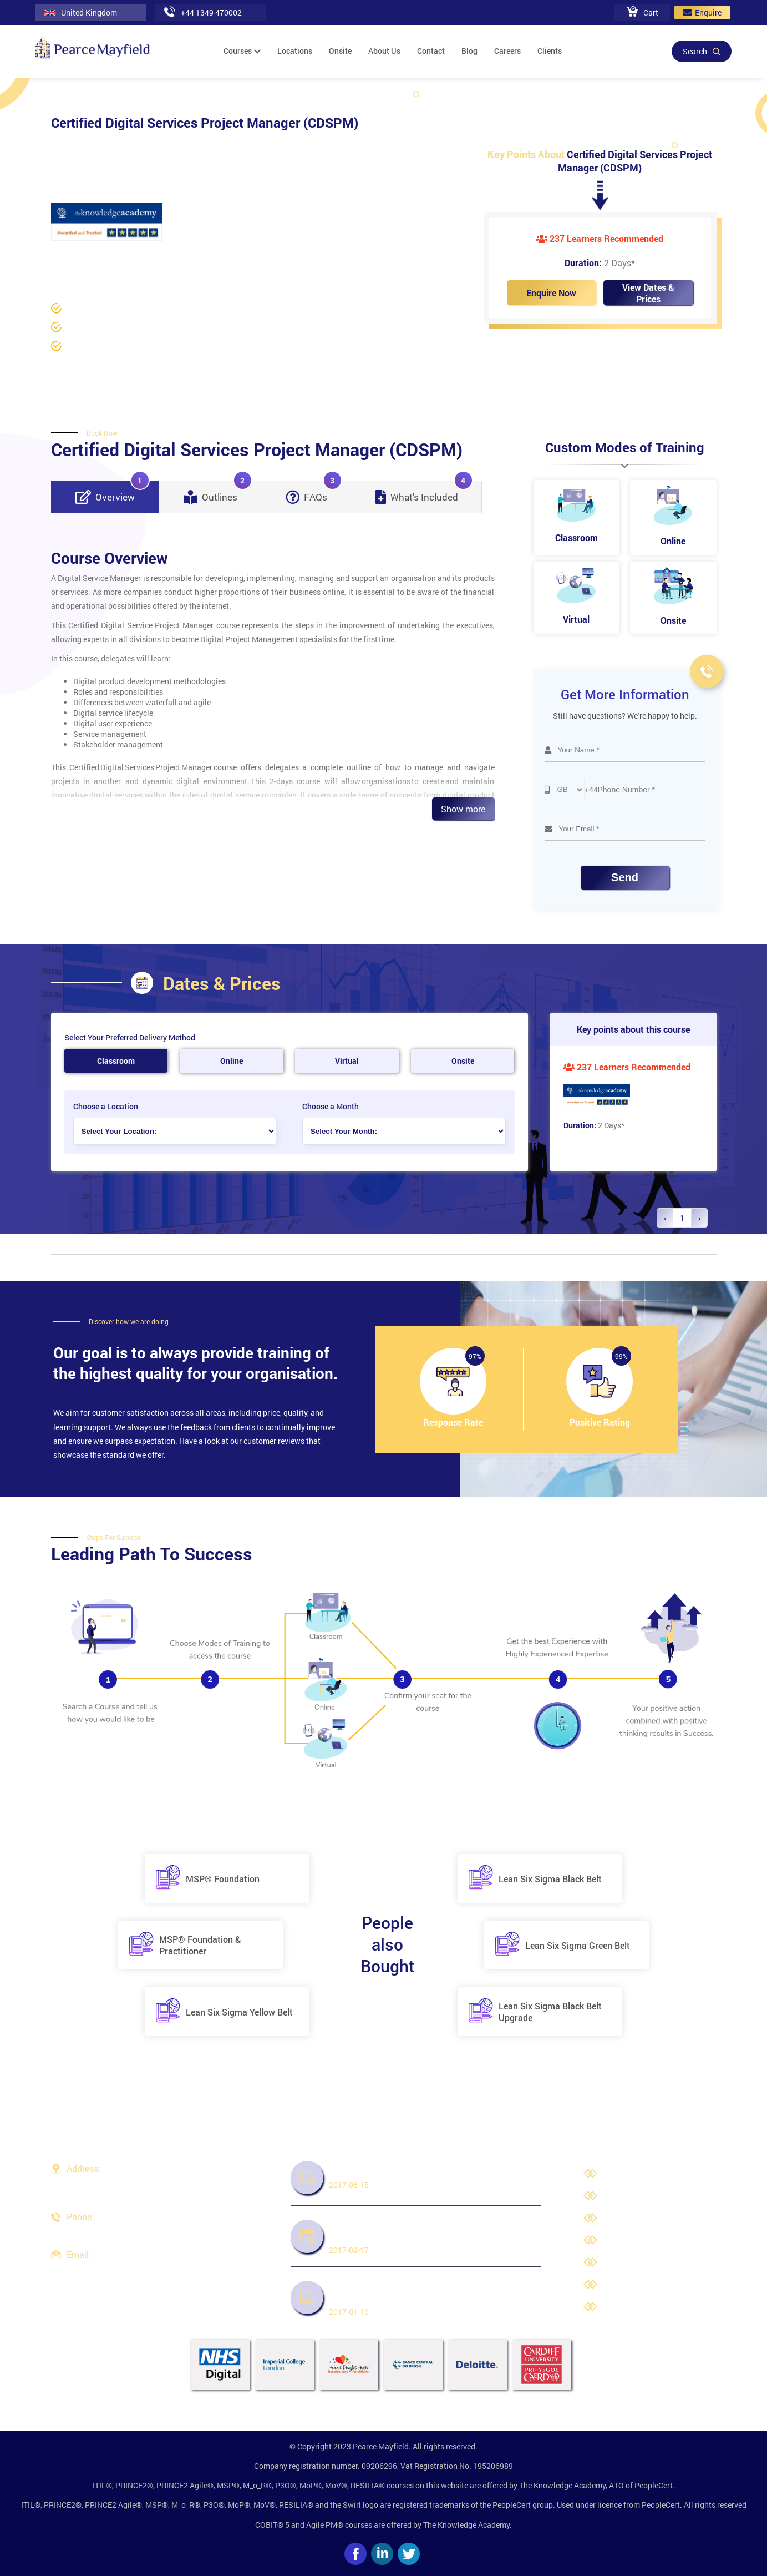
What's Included (424, 492)
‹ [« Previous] (665, 1218)
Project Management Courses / (219, 255)
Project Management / (121, 255)
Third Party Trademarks (647, 2263)
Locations (294, 51)
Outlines (218, 492)
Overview (112, 492)
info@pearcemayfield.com (113, 2267)
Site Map (621, 2307)
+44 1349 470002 (97, 2230)
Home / (64, 255)
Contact (431, 51)
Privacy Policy (630, 2219)
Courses (242, 51)
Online (231, 1060)
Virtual (347, 1060)
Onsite (340, 51)
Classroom (116, 1060)
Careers (507, 51)
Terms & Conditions (639, 2241)
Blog (469, 51)
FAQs (314, 492)
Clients (549, 51)
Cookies (619, 2285)
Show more (463, 809)
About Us (384, 51)
